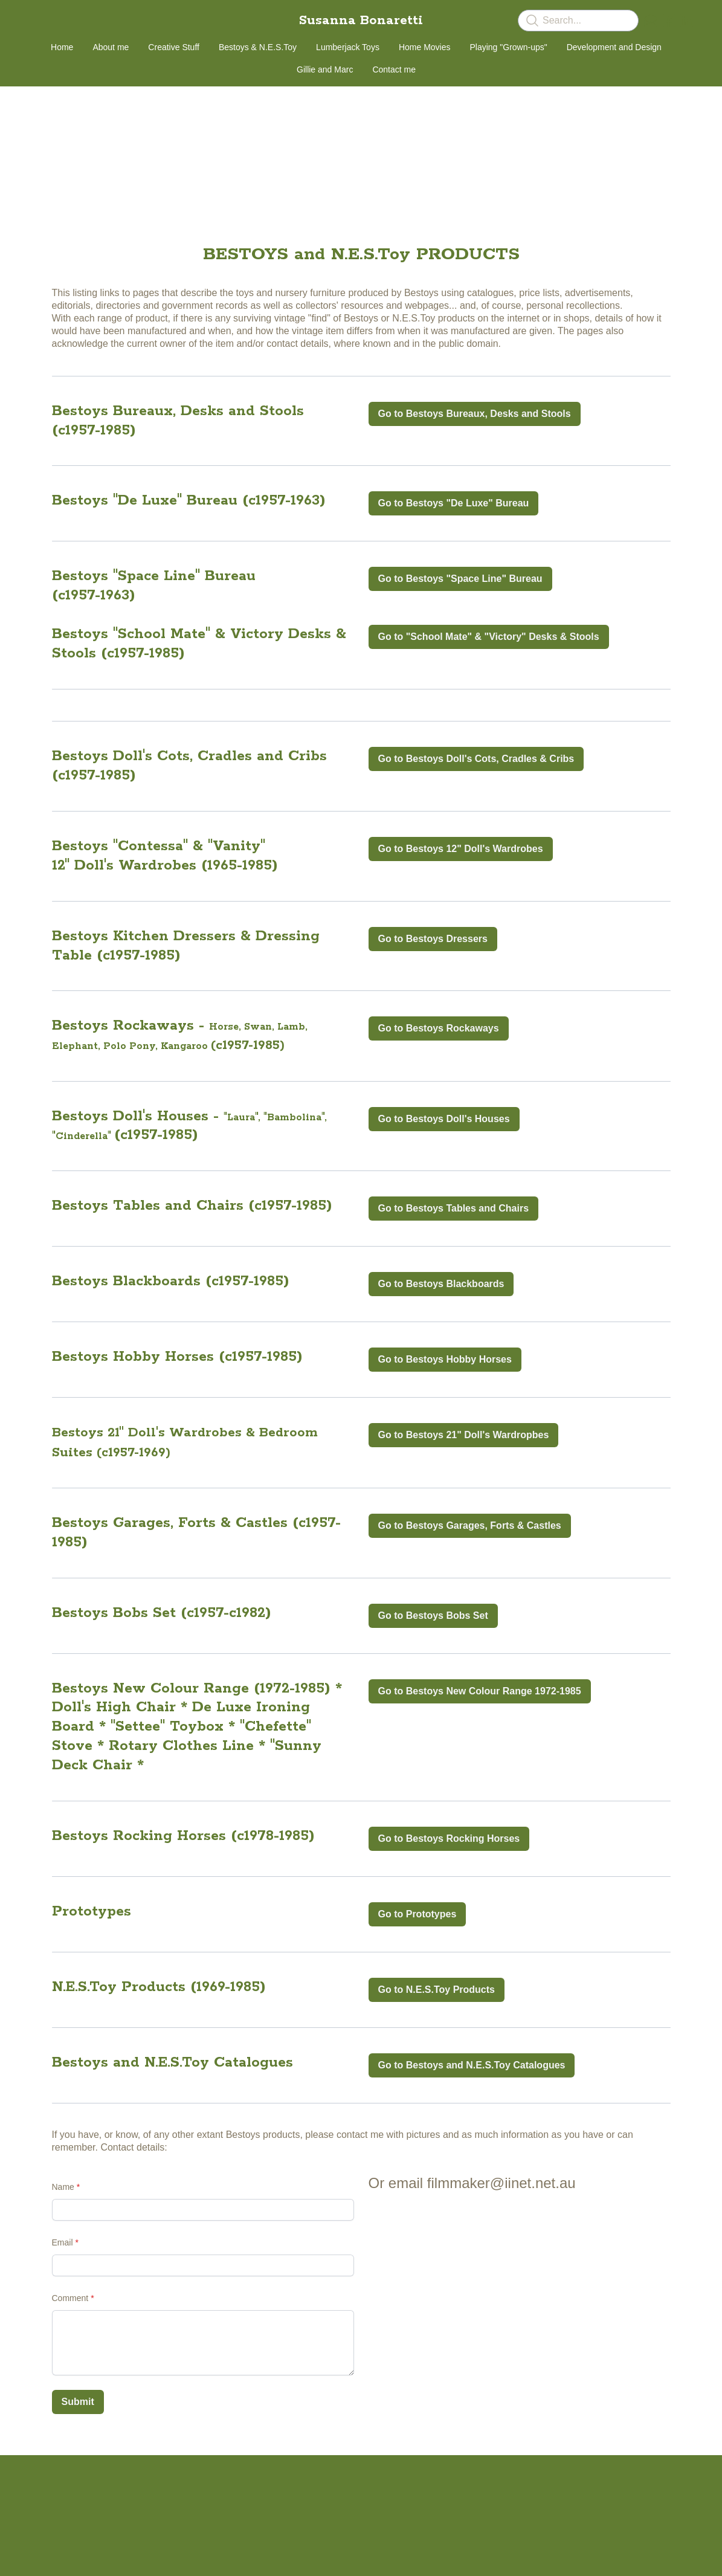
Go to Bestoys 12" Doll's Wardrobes (460, 849)
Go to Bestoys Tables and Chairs (453, 1208)
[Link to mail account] (650, 20)
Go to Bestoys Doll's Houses (444, 1119)
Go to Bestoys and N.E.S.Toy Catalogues (472, 2065)
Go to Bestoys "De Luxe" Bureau (453, 503)
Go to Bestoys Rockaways (438, 1028)
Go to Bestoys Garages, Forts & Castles (469, 1525)
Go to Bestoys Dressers (433, 939)
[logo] (361, 20)
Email (62, 2242)
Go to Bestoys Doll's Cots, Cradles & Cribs (476, 759)
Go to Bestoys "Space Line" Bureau (460, 578)
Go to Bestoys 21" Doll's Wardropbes (463, 1435)
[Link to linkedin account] (686, 20)
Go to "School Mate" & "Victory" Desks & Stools (488, 636)
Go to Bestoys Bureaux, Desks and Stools (474, 413)
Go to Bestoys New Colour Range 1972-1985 (479, 1691)
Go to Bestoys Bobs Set (433, 1615)
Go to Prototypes (417, 1914)
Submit (78, 2402)
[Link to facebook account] (669, 20)
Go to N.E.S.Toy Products (436, 1989)
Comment (70, 2298)
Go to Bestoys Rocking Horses (449, 1838)
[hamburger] (38, 19)
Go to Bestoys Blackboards (441, 1284)
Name (63, 2187)
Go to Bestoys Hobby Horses (445, 1359)
